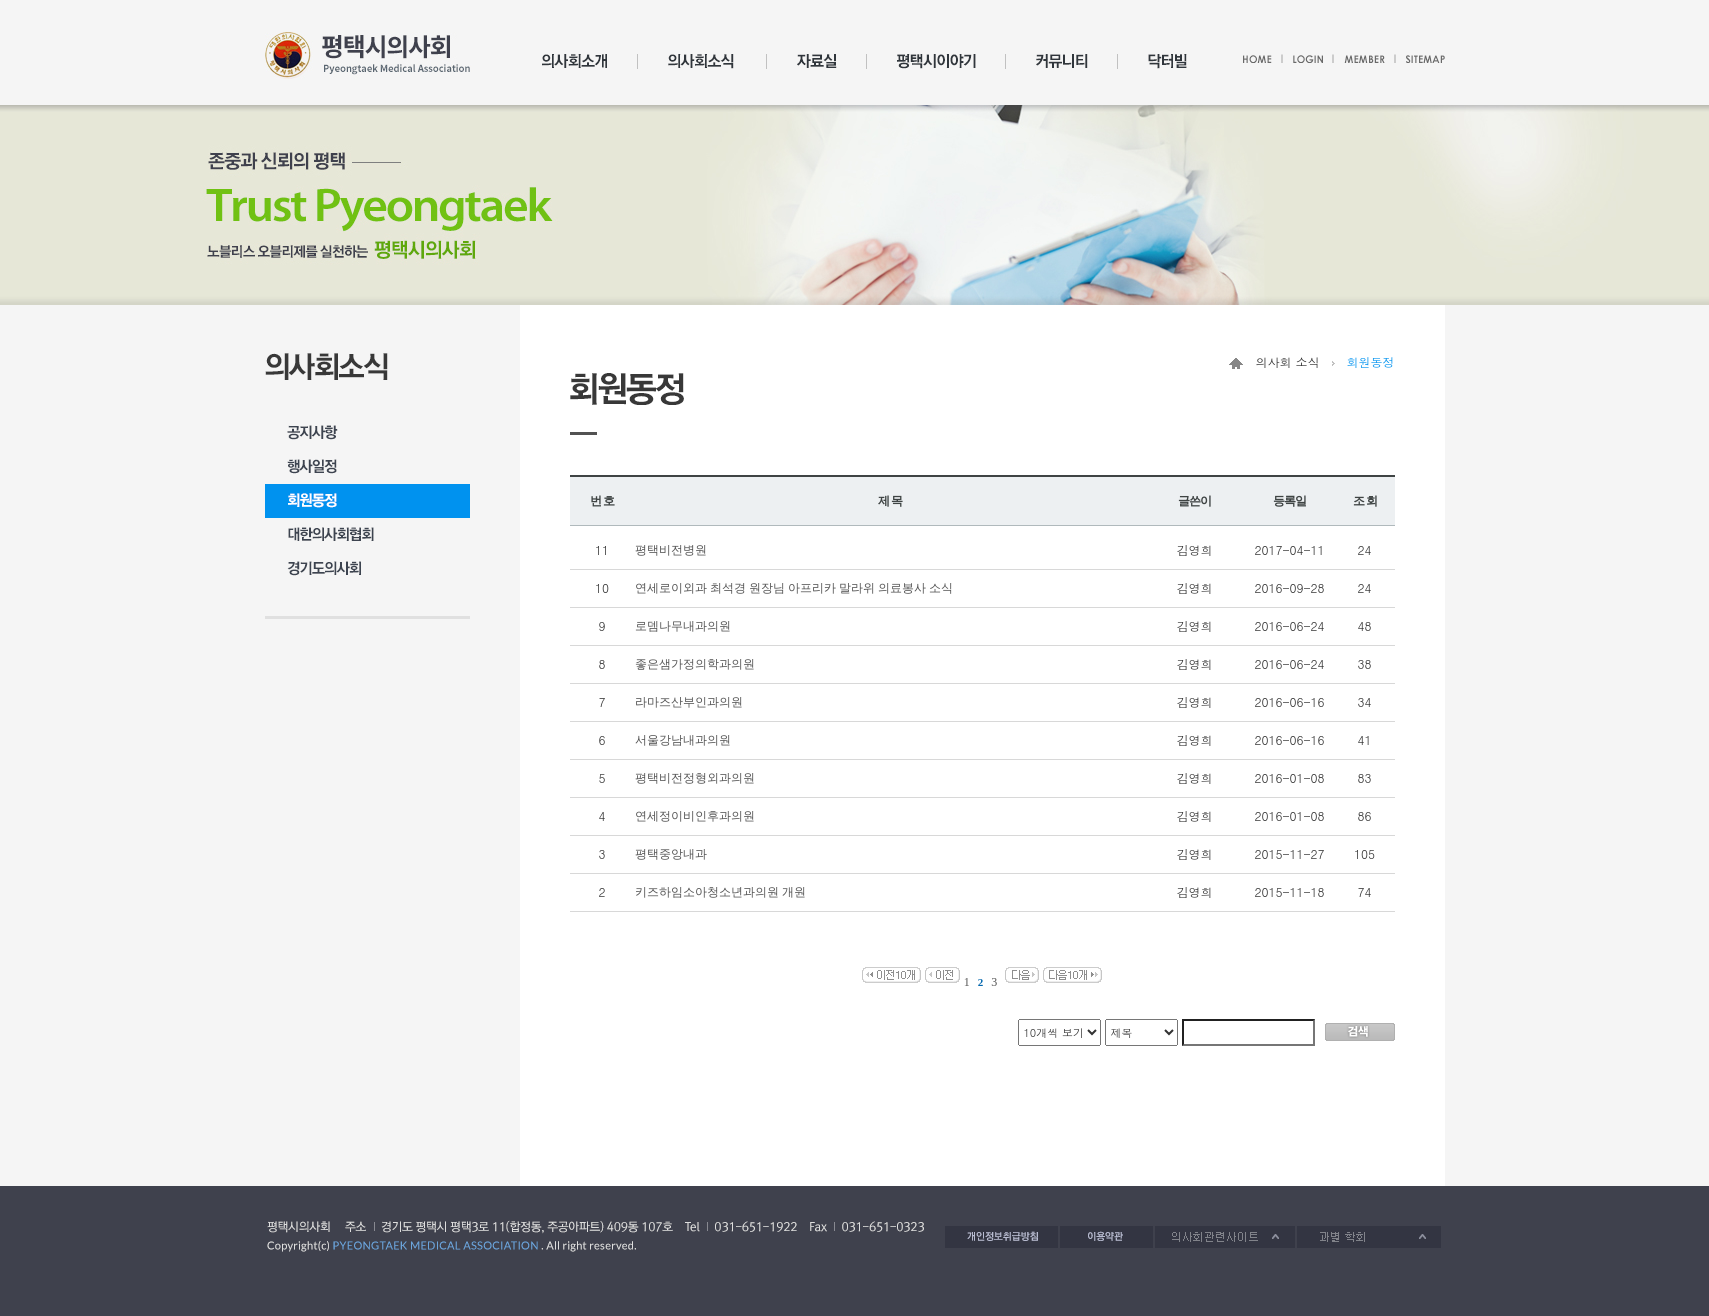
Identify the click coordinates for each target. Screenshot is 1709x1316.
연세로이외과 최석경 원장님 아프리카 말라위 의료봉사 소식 (795, 588)
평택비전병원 (672, 550)
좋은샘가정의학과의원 (696, 664)
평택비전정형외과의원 (696, 778)
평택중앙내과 (672, 854)
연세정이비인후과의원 (696, 816)
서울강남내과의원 (684, 740)
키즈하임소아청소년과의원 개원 (722, 892)
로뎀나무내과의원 (684, 626)
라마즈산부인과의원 (690, 702)
